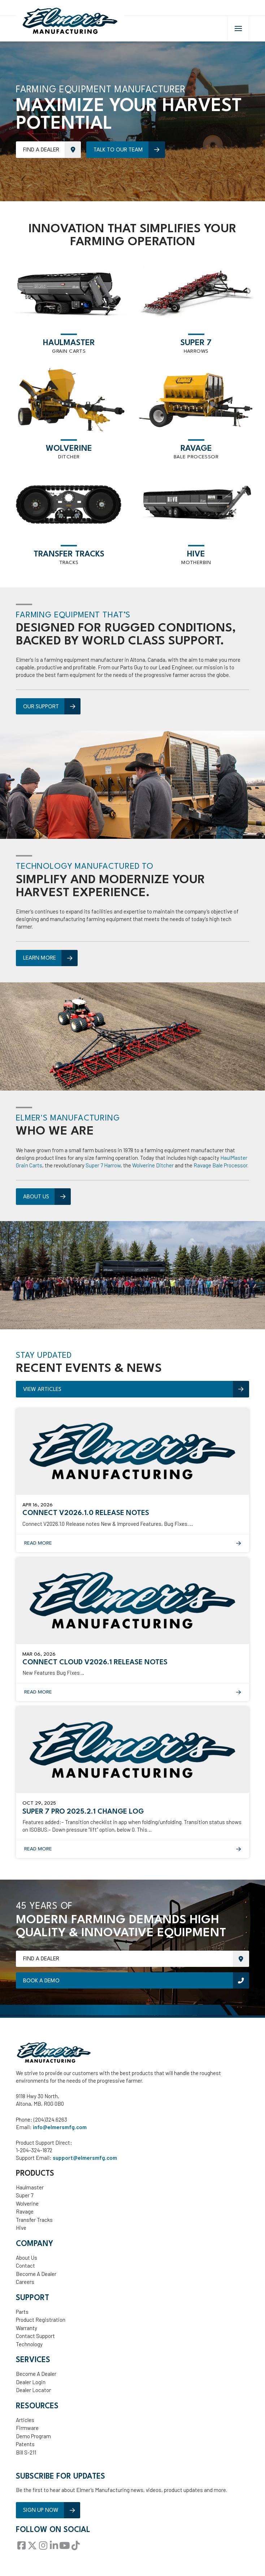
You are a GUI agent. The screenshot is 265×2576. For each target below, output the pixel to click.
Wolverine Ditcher (153, 1167)
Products (35, 2175)
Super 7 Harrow (103, 1167)
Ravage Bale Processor (220, 1167)
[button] (238, 29)
